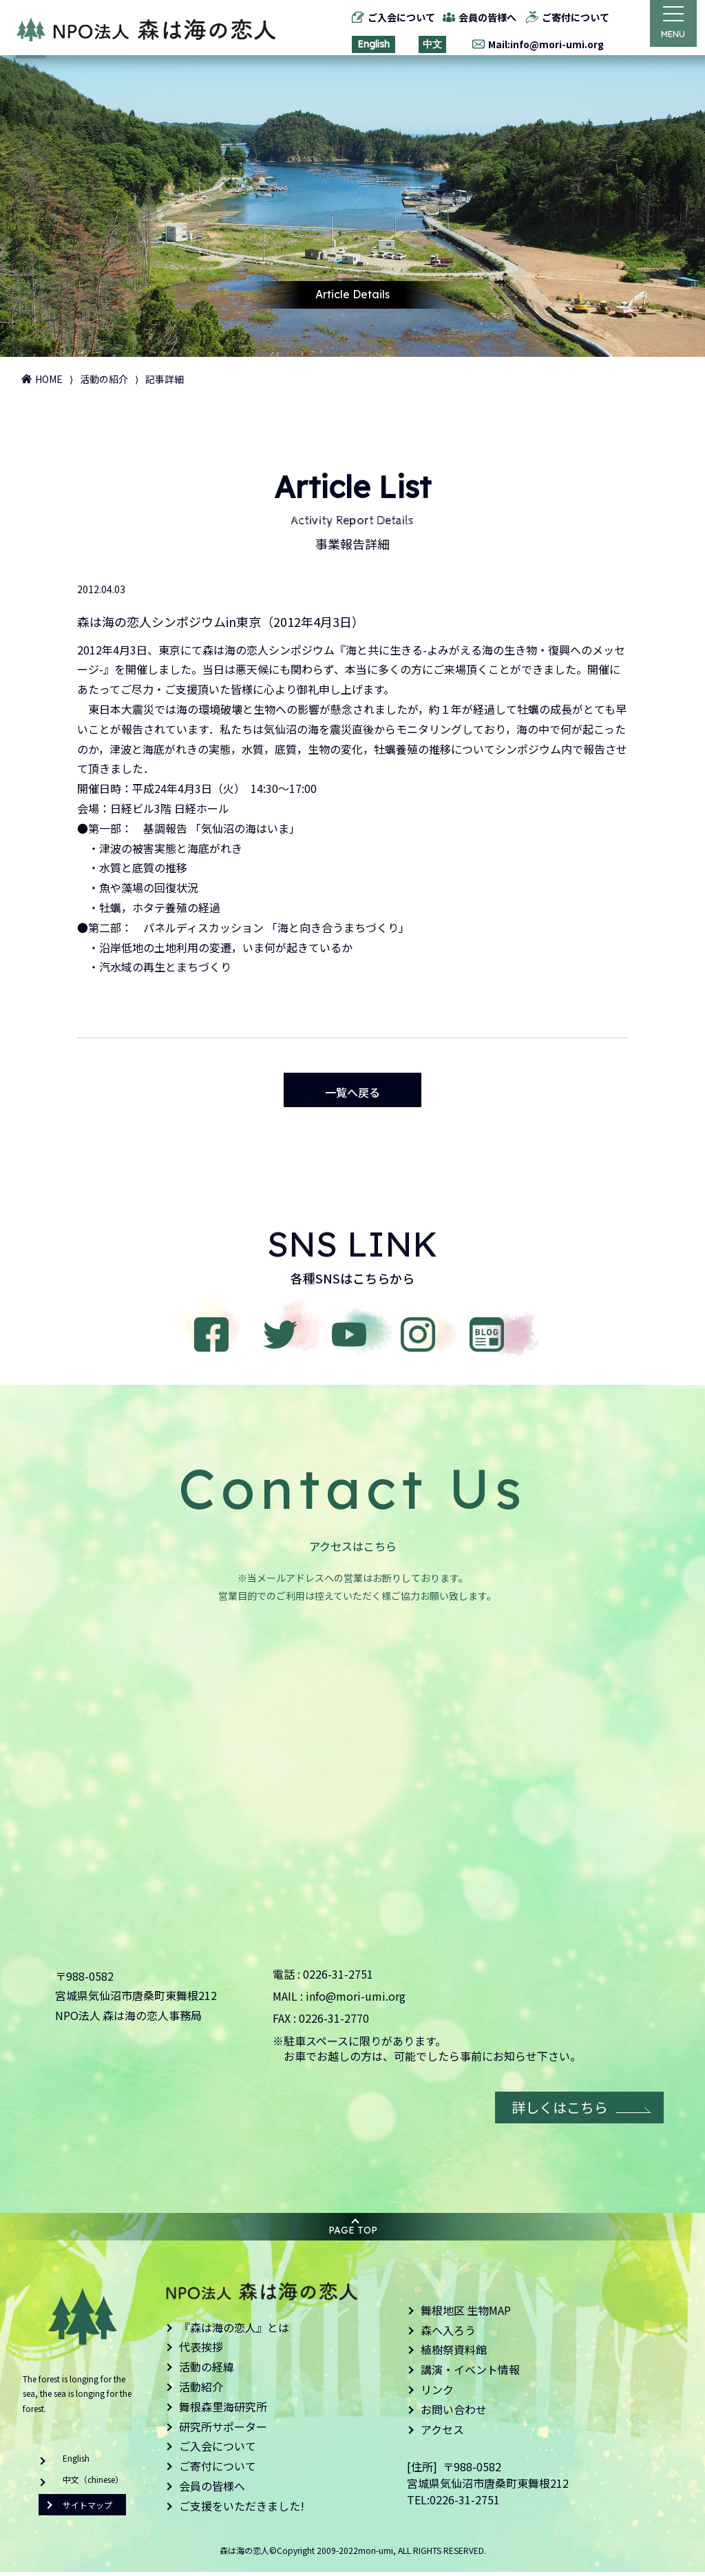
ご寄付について (570, 17)
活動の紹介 (104, 379)
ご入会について (395, 17)
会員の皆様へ (482, 17)
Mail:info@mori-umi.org (540, 44)
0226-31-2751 (338, 1978)
